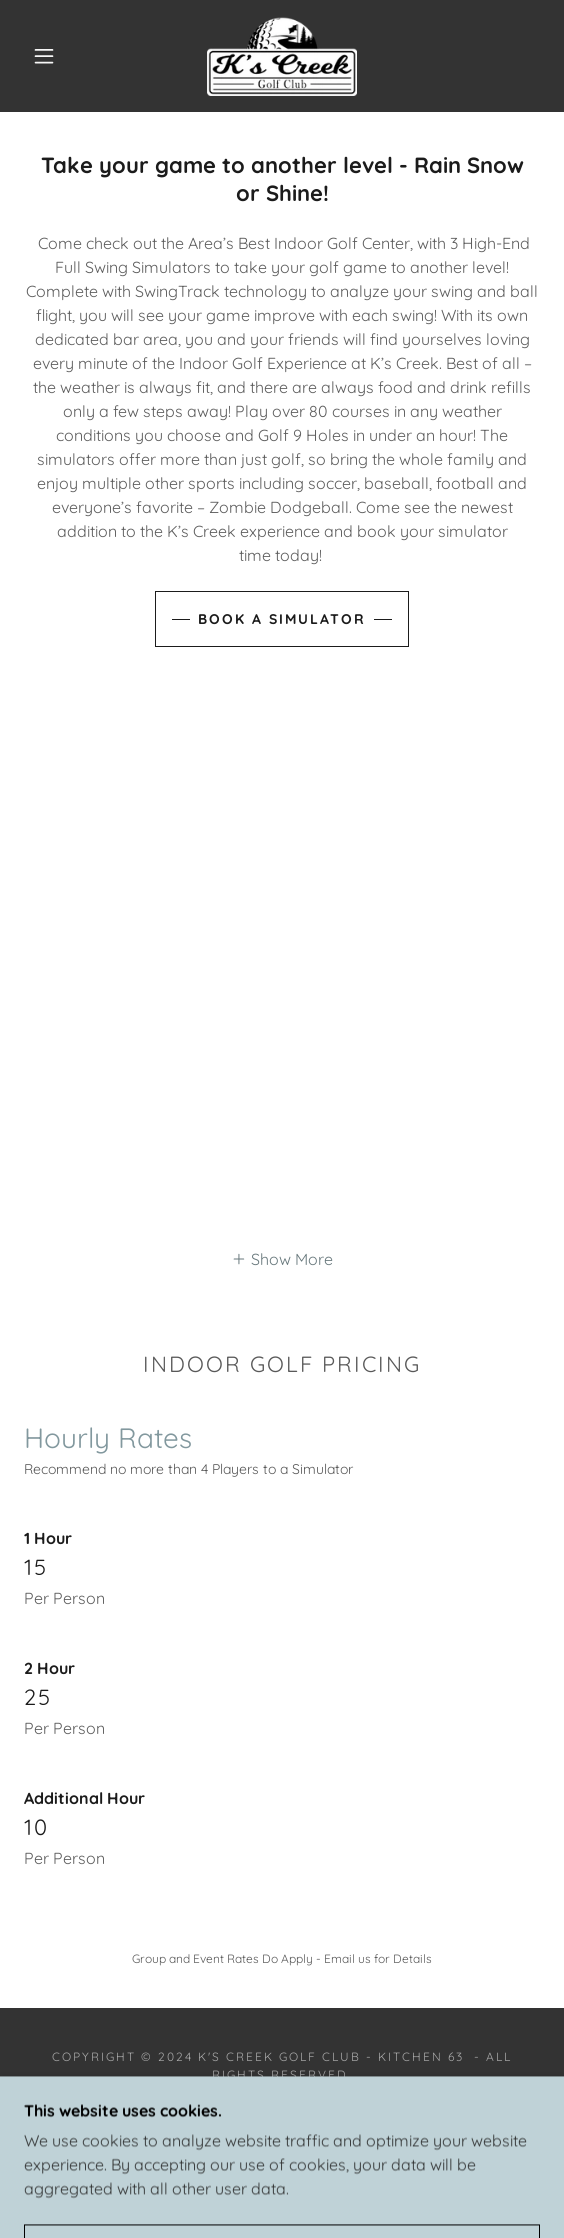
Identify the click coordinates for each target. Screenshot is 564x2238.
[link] (282, 56)
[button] (50, 56)
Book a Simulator (282, 619)
